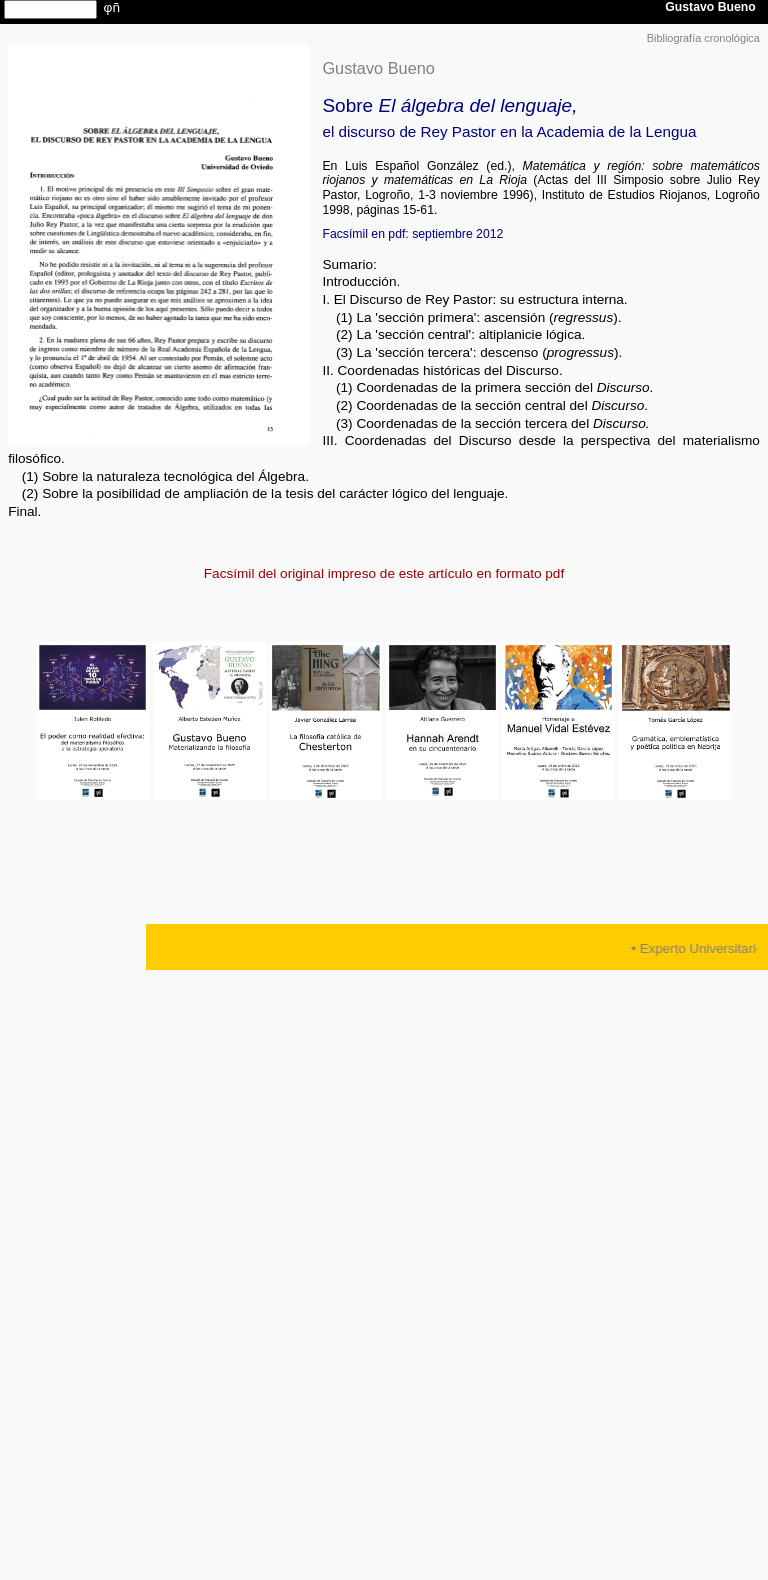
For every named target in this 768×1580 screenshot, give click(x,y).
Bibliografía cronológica (703, 38)
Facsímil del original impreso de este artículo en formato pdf (384, 573)
